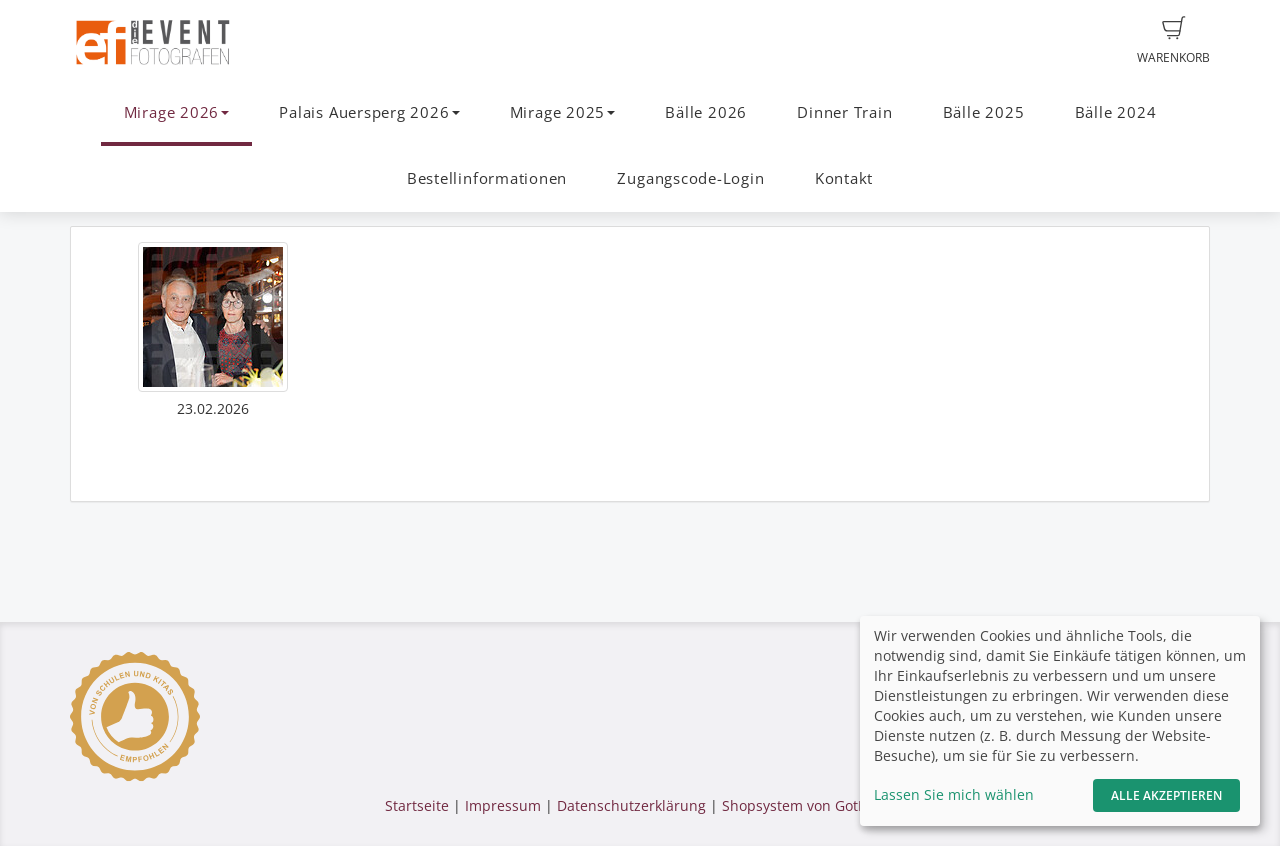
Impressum (503, 805)
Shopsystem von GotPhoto (809, 805)
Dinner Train (844, 112)
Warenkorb (1173, 41)
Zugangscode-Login (690, 178)
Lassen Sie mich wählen (954, 794)
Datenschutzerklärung (631, 805)
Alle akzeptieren (1166, 795)
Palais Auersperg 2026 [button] (369, 112)
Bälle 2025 (984, 112)
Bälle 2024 (1116, 112)
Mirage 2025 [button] (562, 112)
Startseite (417, 805)
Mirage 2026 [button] (176, 112)
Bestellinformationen (487, 178)
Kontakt (844, 178)
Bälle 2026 (706, 112)
